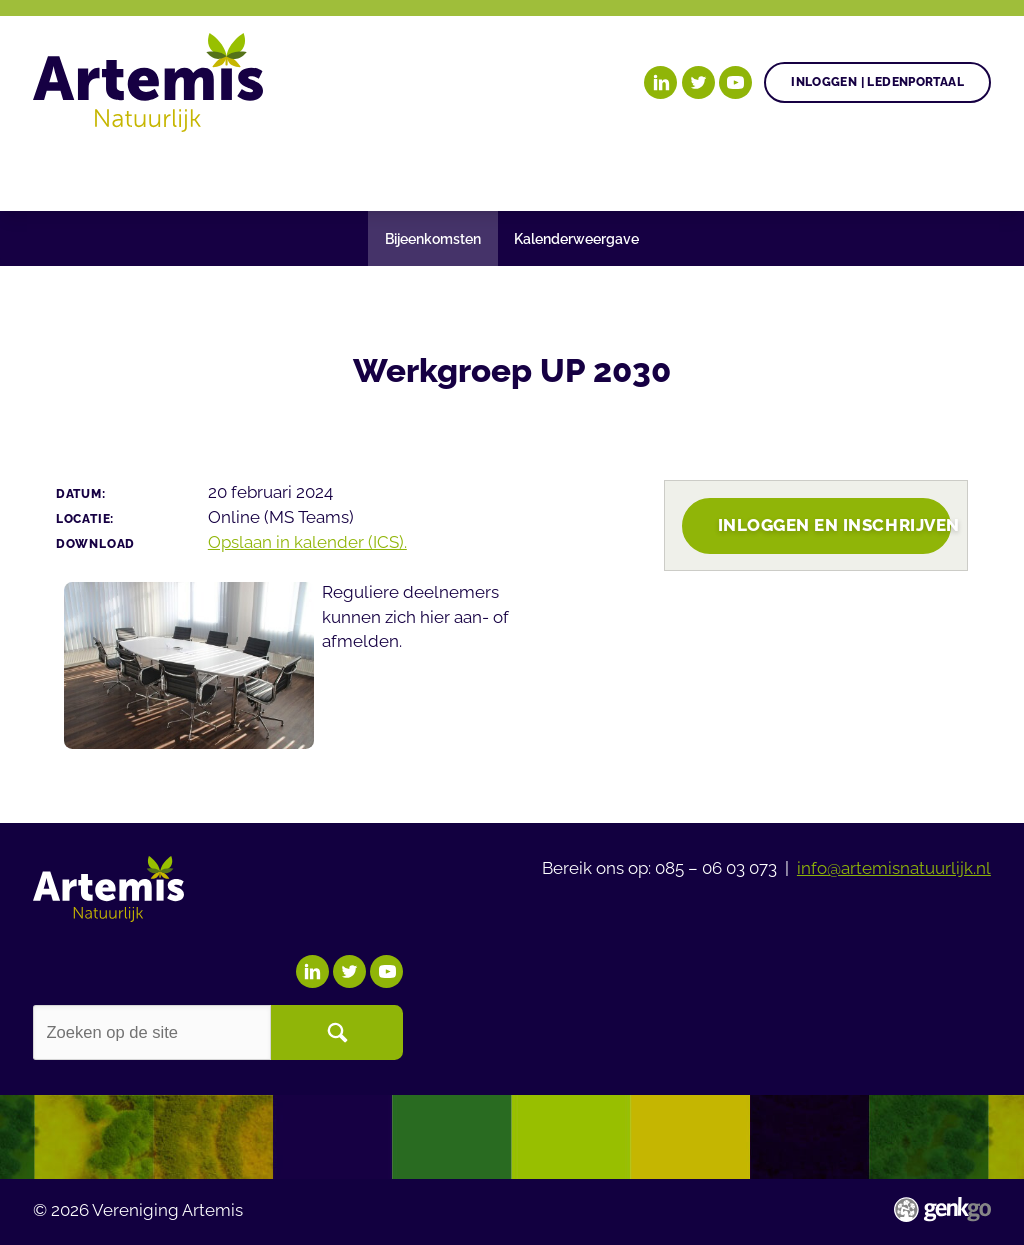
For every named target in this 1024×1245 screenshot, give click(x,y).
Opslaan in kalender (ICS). (307, 542)
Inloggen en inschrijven (834, 525)
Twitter (698, 82)
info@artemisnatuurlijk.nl (894, 868)
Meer (914, 170)
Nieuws (715, 170)
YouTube (735, 82)
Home (56, 171)
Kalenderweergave (576, 238)
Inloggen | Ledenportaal (877, 81)
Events (815, 170)
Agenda (613, 170)
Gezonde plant (476, 170)
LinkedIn (660, 82)
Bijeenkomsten (433, 238)
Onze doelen (155, 170)
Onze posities (309, 170)
